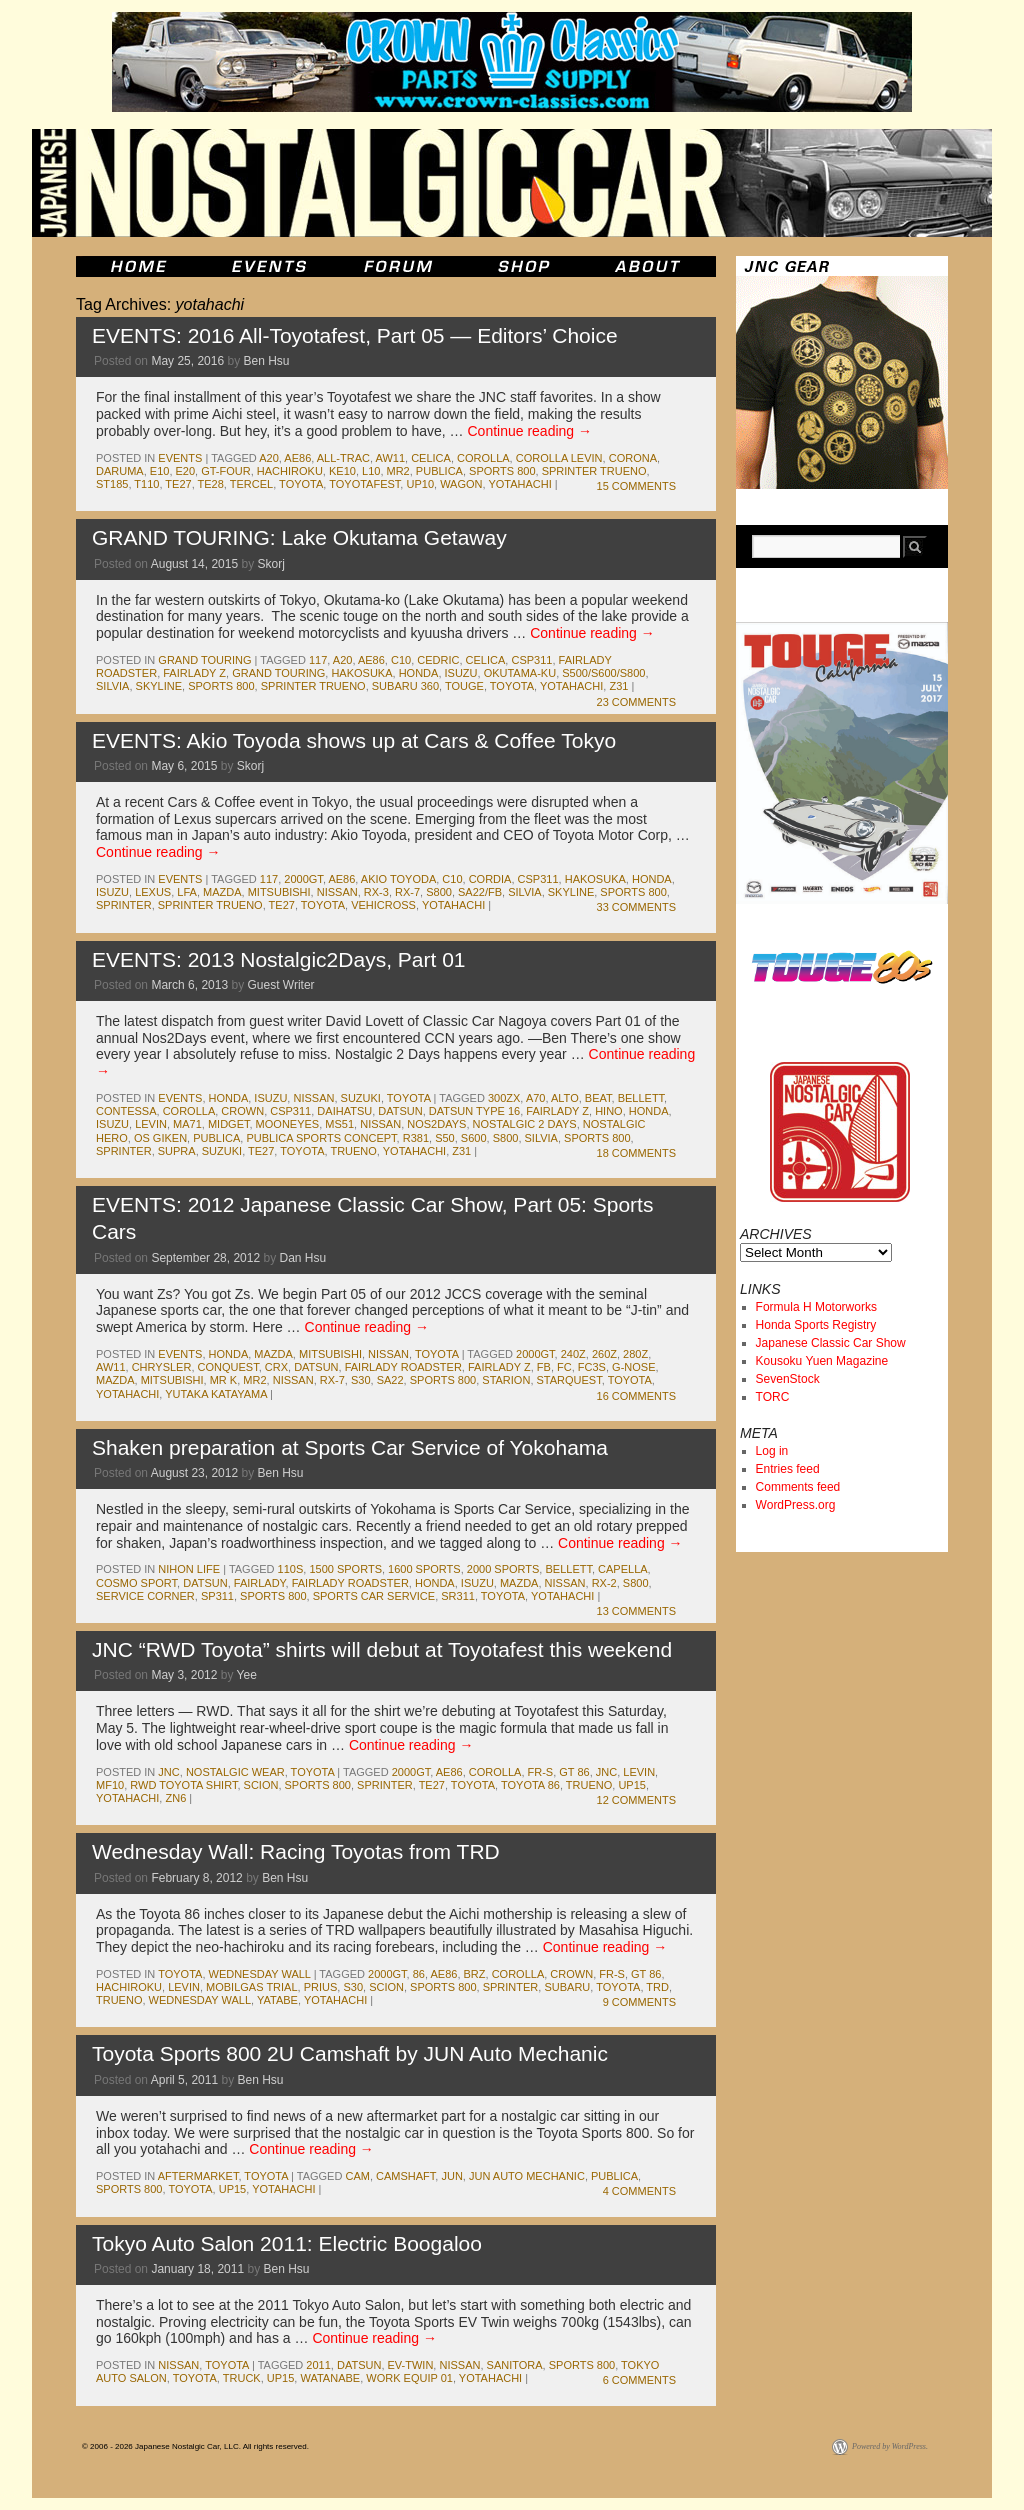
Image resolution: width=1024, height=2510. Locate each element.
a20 (269, 458)
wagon (461, 484)
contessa (126, 1111)
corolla (483, 458)
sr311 (458, 1596)
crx (276, 1367)
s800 (439, 892)
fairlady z (194, 673)
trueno (353, 1151)
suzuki (361, 1098)
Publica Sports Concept (321, 1138)
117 (318, 660)
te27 (178, 484)
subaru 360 (405, 686)
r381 (416, 1138)
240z (573, 1354)
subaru (567, 1987)
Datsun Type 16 (474, 1111)
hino (609, 1111)
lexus (153, 892)
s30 (361, 1380)
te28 (211, 484)
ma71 (187, 1124)
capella (623, 1569)
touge (464, 686)
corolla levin (559, 458)
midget (229, 1124)
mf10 (110, 1785)
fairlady (260, 1583)
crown (242, 1111)
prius (321, 1987)
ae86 (297, 458)
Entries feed (788, 1469)
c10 (401, 660)
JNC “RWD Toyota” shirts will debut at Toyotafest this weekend (382, 1649)
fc (564, 1367)
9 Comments (639, 2002)
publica (439, 471)
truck (242, 2378)
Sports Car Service (374, 1596)
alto (565, 1098)
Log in (772, 1451)
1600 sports (424, 1569)
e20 (186, 471)
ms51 (339, 1124)
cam (357, 2176)
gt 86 (574, 1772)
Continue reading (529, 431)
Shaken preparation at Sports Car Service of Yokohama (350, 1447)
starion (506, 1380)
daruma (120, 471)
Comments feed (798, 1487)
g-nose (633, 1367)
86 (419, 1974)
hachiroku (290, 471)
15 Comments (636, 486)
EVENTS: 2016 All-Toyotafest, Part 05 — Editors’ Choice (355, 335)
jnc (168, 1772)
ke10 (342, 471)
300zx (504, 1098)
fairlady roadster (403, 1367)
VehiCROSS (383, 905)
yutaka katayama (216, 1394)
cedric (438, 660)
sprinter (124, 905)
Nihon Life (189, 1569)
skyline (159, 686)
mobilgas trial (252, 1987)
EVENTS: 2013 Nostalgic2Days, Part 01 (279, 959)
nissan (337, 892)
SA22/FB (480, 892)
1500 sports (345, 1569)
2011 (318, 2365)
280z (635, 1354)
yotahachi (519, 484)
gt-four (226, 471)
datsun (400, 1111)
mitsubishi (279, 892)
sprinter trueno (594, 471)
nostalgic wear (235, 1772)
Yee (247, 1675)
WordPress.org (796, 1505)
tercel (251, 484)
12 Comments (636, 1800)
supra (177, 1151)
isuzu (461, 673)
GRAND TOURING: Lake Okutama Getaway (299, 537)
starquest (569, 1380)
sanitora (515, 2365)
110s (291, 1569)
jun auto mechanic (527, 2176)
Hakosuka (361, 673)
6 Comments (639, 2380)
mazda (222, 892)
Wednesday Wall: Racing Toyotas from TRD (296, 1851)
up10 (420, 484)
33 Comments (636, 907)
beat (598, 1098)
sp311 (217, 1596)
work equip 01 (409, 2378)
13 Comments (636, 1611)
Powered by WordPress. (890, 2446)
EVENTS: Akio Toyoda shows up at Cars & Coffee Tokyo (354, 740)
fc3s (592, 1367)
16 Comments (636, 1396)
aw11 (390, 458)
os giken (160, 1138)
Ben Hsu (266, 361)
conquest (228, 1367)
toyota (301, 484)
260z (604, 1354)
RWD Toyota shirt (183, 1785)
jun (451, 2176)
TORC (773, 1397)
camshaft (405, 2176)
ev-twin (411, 2365)
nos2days (436, 1124)
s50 (445, 1138)
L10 (371, 471)
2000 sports (503, 1569)
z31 (618, 686)
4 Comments (639, 2191)
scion (261, 1785)
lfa (187, 892)
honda (419, 673)
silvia (112, 686)
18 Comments (636, 1153)
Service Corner (145, 1596)
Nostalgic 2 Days (525, 1124)
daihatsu (344, 1111)
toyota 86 (530, 1785)
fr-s (541, 1772)
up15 (632, 1785)
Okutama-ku (520, 673)
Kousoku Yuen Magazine (822, 1361)
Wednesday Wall (260, 1974)
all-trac (343, 458)
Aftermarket (198, 2176)
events (180, 458)
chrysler (162, 1367)
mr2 (398, 471)
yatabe (277, 2000)
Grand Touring (204, 660)
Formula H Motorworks (816, 1307)
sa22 (390, 1380)
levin (151, 1124)
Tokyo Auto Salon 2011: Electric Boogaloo (287, 2243)
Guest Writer (280, 985)
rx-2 (604, 1583)
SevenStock (788, 1379)
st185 (112, 484)
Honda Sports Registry (816, 1325)
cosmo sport (136, 1583)
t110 (146, 484)
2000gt (303, 879)
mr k (224, 1380)
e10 (160, 471)
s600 (474, 1138)
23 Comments (636, 702)
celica (431, 458)
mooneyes (288, 1124)
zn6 (175, 1798)
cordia (490, 879)
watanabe (330, 2378)
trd (657, 1987)
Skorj (271, 564)
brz (475, 1974)
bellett (641, 1098)
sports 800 (502, 471)
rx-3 (376, 892)
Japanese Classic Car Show (831, 1343)
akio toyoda (398, 879)
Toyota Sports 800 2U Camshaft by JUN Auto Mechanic (350, 2053)
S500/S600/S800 (603, 673)
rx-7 (407, 892)
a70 (536, 1098)
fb (544, 1367)
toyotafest (364, 484)
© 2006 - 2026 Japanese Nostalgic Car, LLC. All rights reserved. (195, 2446)
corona (633, 458)
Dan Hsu (303, 1258)
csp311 (531, 660)
